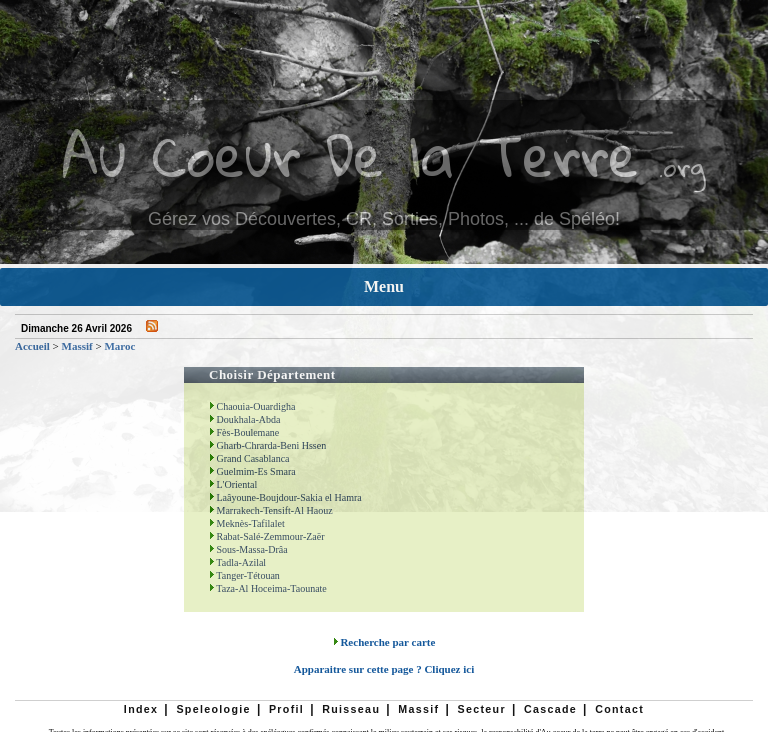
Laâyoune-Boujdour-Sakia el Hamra (285, 497)
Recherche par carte (384, 642)
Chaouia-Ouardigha (252, 406)
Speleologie (213, 709)
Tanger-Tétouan (244, 575)
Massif (77, 346)
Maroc (119, 346)
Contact (619, 709)
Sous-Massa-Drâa (248, 549)
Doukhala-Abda (244, 419)
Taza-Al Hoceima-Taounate (268, 588)
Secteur (481, 709)
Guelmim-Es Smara (252, 471)
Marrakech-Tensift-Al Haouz (271, 510)
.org (682, 166)
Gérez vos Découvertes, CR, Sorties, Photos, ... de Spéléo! (384, 219)
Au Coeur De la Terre (350, 154)
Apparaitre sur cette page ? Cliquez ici (384, 669)
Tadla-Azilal (237, 562)
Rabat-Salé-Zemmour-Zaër (267, 536)
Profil (286, 709)
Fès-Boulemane (244, 432)
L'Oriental (233, 484)
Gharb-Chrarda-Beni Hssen (267, 445)
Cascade (550, 709)
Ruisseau (351, 709)
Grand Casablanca (249, 458)
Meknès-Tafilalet (247, 523)
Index (141, 709)
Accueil (32, 346)
